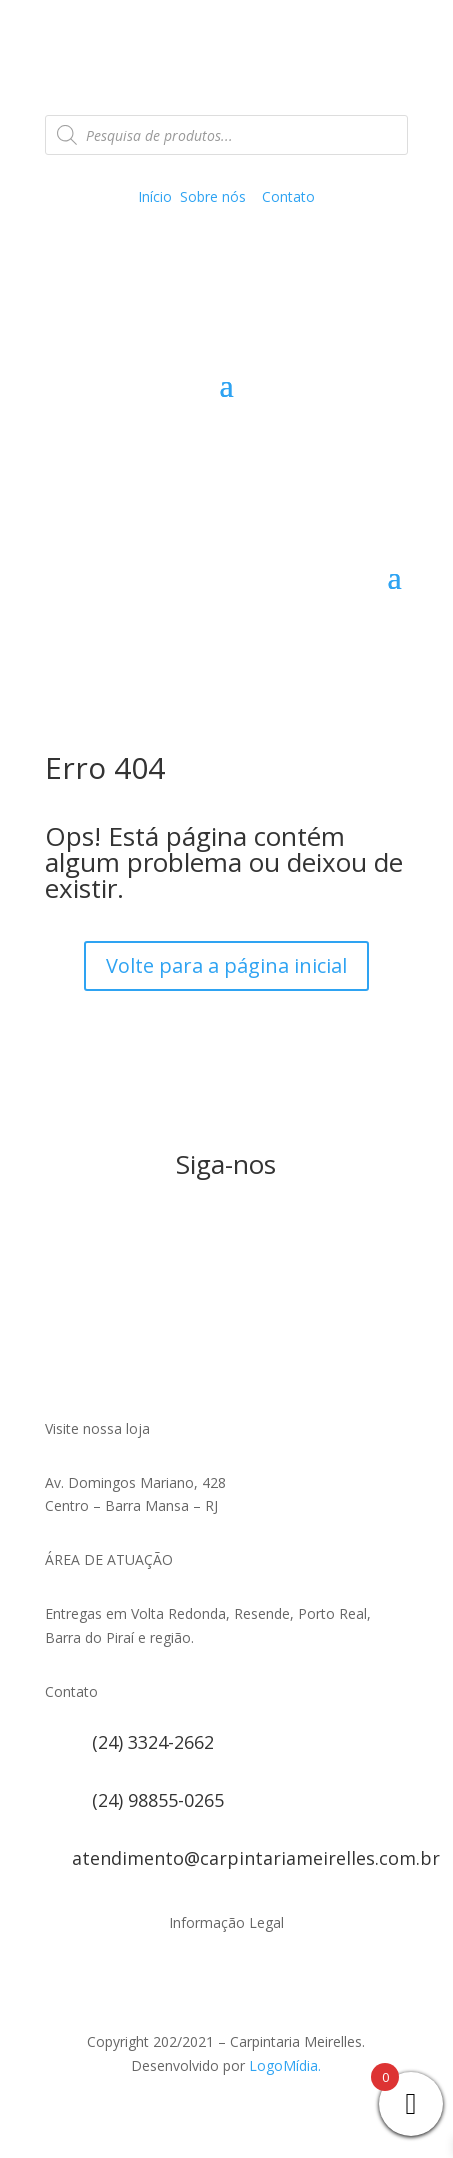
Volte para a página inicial (226, 965)
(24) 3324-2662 (153, 1742)
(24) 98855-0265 (158, 1800)
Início (155, 196)
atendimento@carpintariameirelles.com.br (256, 1858)
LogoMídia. (285, 2065)
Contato (288, 196)
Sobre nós (213, 196)
